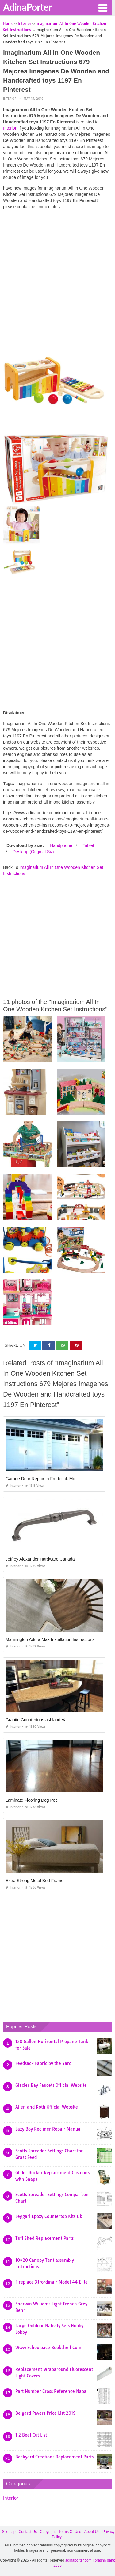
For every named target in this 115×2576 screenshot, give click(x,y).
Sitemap (9, 2532)
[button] (103, 7)
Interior (9, 99)
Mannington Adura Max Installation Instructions (50, 1639)
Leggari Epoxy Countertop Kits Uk (48, 2216)
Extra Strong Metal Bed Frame (34, 1880)
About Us (91, 2532)
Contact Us (28, 2532)
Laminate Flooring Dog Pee (32, 1800)
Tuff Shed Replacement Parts (44, 2238)
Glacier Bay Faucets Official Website (51, 2085)
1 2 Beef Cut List (31, 2435)
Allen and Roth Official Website (46, 2107)
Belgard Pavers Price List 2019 (45, 2413)
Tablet (88, 845)
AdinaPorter (27, 7)
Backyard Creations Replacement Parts (54, 2457)
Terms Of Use (70, 2532)
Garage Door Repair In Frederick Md (40, 1478)
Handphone (61, 845)
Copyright (48, 2532)
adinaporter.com (78, 2560)
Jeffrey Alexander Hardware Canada (40, 1559)
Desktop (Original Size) (35, 851)
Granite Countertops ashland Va (36, 1719)
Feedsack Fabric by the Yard (43, 2063)
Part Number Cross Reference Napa (50, 2391)
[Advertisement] (57, 272)
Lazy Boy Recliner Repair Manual (48, 2129)
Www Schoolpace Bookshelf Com (48, 2347)
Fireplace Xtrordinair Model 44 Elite (51, 2282)
